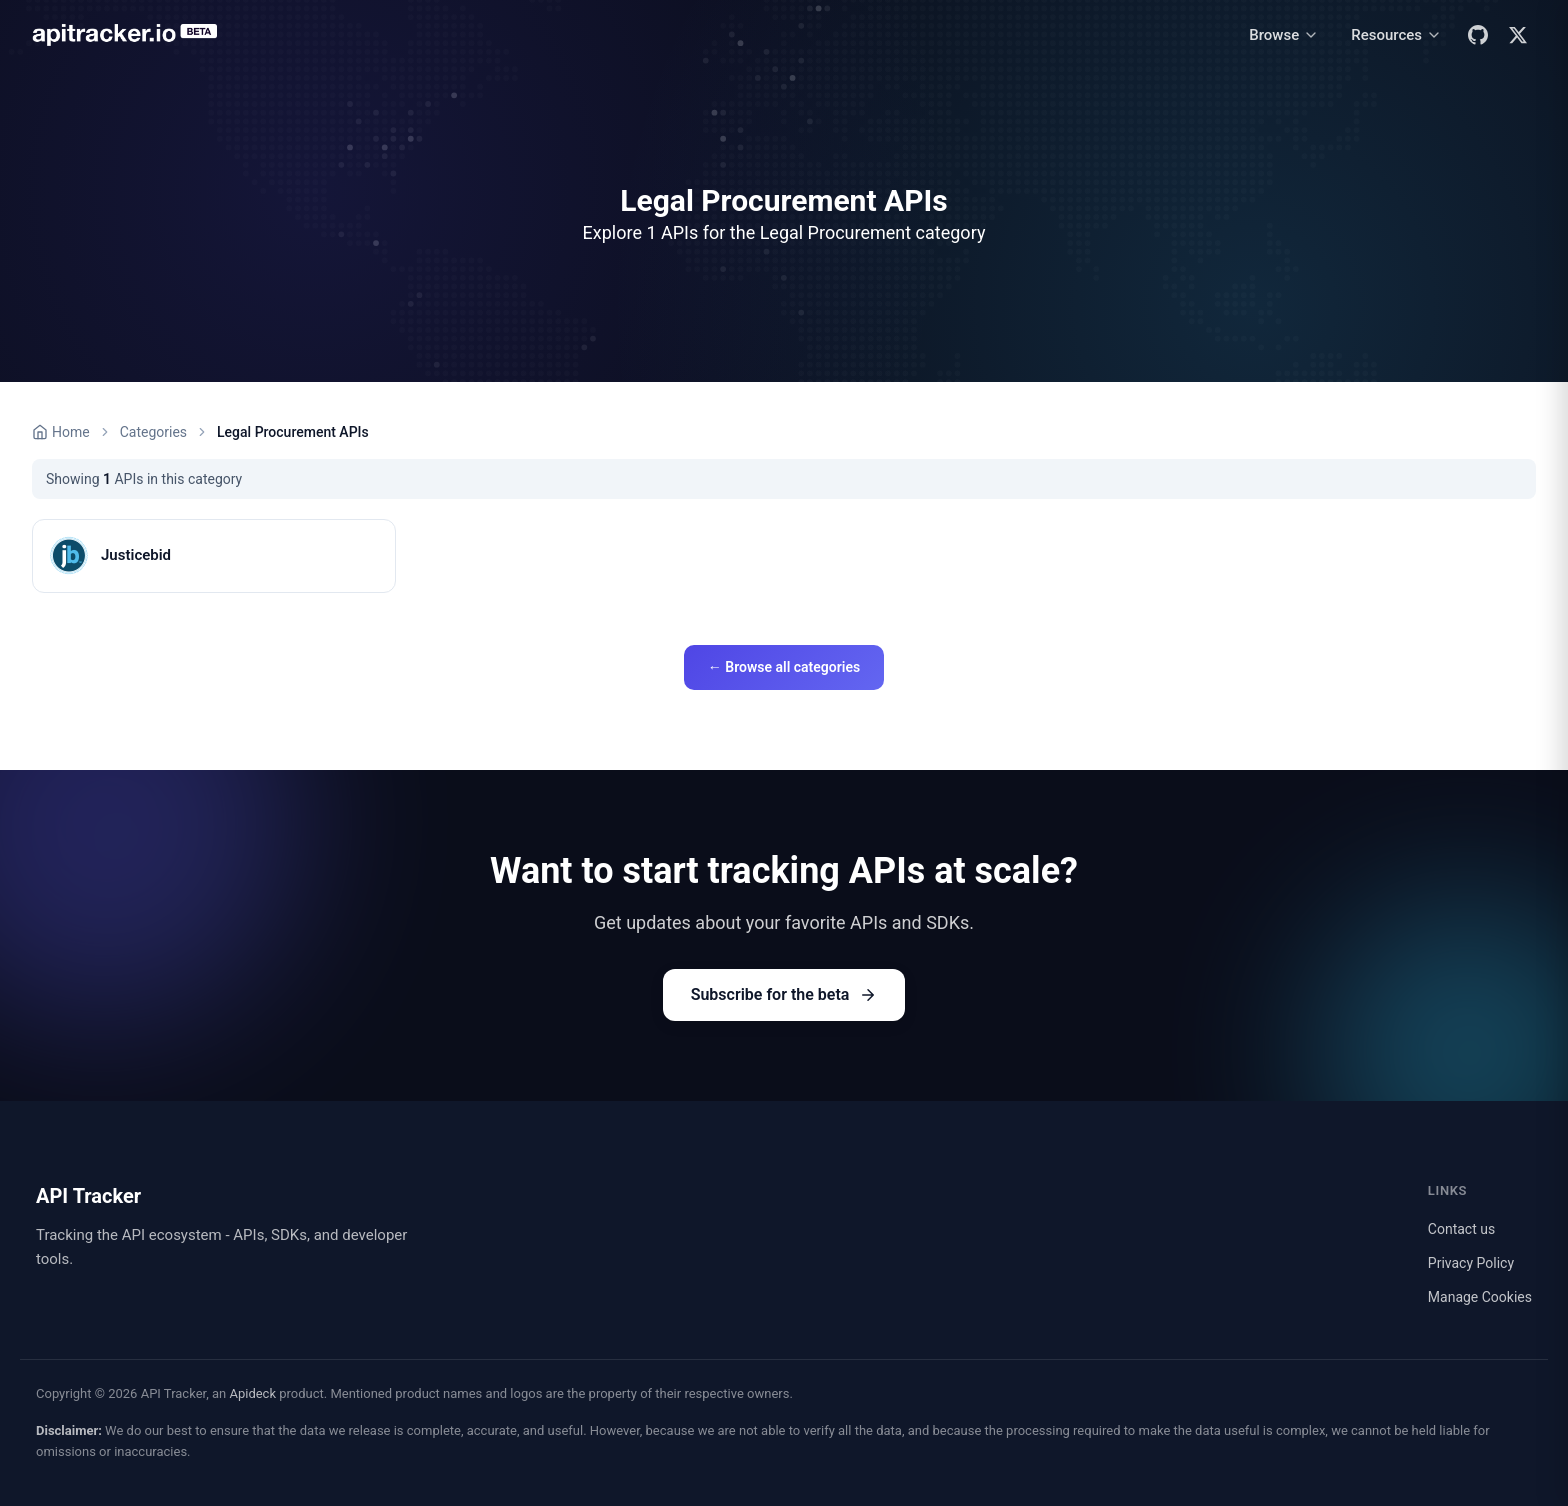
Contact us (1461, 1229)
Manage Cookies (1480, 1297)
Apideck (252, 1393)
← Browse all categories (784, 667)
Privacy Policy (1471, 1263)
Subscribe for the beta (784, 994)
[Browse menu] (1284, 35)
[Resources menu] (1396, 35)
